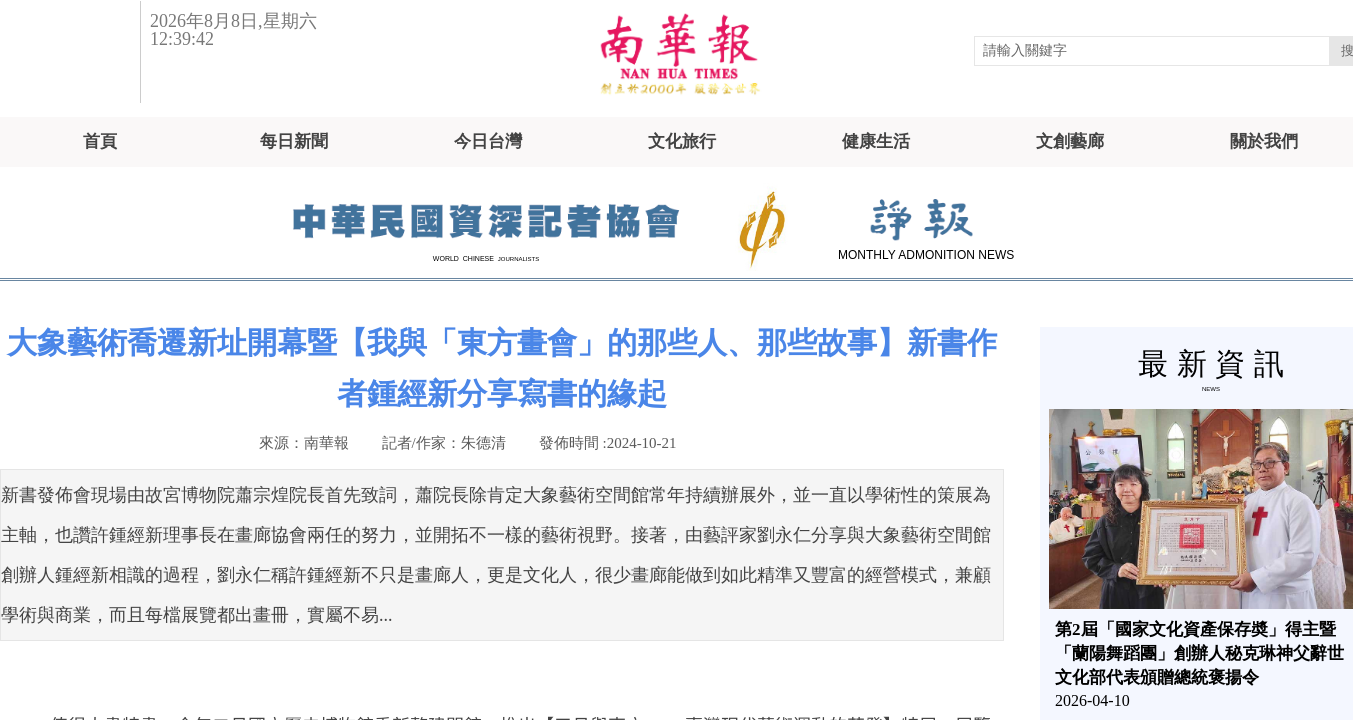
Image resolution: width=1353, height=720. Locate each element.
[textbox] (1152, 51)
